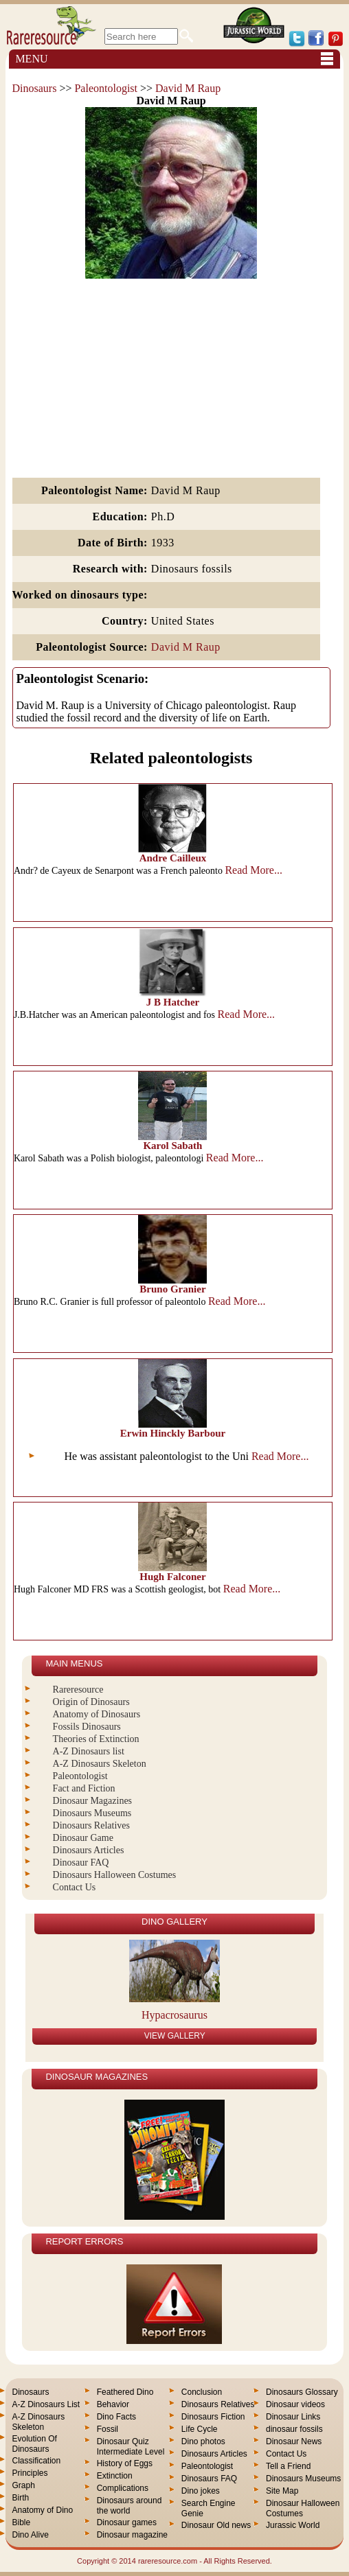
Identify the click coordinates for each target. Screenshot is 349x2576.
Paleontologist (105, 88)
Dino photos (203, 2441)
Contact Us (74, 1887)
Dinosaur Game (83, 1838)
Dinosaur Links (293, 2417)
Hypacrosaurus (174, 2015)
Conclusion (201, 2392)
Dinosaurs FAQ (209, 2478)
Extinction (115, 2476)
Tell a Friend (288, 2466)
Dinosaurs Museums (92, 1813)
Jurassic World (292, 2525)
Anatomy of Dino (42, 2510)
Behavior (113, 2404)
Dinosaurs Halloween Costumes (115, 1875)
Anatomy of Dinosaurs (97, 1714)
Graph (23, 2485)
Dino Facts (116, 2417)
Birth (20, 2498)
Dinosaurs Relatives (91, 1825)
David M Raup (188, 88)
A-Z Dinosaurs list (88, 1751)
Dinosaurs (34, 88)
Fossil (107, 2429)
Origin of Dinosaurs (91, 1702)
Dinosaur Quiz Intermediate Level (131, 2447)
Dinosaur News (294, 2441)
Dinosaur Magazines (92, 1801)
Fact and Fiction (84, 1788)
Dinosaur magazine (132, 2535)
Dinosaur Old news (216, 2525)
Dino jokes (200, 2491)
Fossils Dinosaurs (87, 1726)
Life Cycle (199, 2429)
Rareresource (78, 1689)
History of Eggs (125, 2463)
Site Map (282, 2491)
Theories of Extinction (96, 1739)
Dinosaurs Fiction (213, 2417)
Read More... (253, 870)
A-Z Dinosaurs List (46, 2404)
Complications (122, 2488)
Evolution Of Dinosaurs (34, 2444)
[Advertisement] (171, 379)
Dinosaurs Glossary (302, 2392)
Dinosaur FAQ (81, 1862)
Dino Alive (30, 2535)
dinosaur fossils (294, 2429)
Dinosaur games (127, 2522)
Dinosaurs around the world (129, 2506)
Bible (21, 2522)
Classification (36, 2460)
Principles (29, 2473)
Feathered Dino (125, 2392)
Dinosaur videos (295, 2404)
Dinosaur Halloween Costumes (302, 2508)
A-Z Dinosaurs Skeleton (99, 1764)
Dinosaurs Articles (88, 1850)
